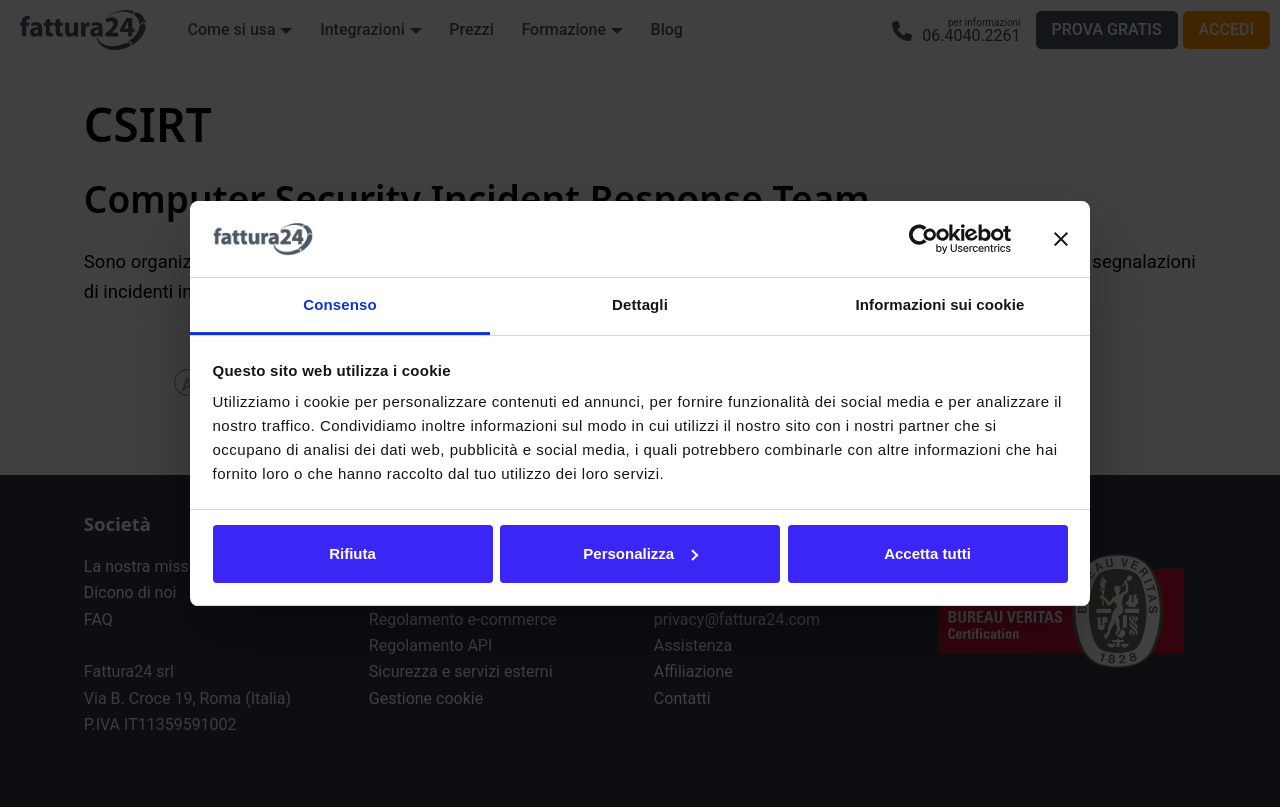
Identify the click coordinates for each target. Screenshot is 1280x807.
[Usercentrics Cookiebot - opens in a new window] (923, 239)
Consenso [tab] (339, 304)
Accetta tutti (927, 553)
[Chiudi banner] (1061, 239)
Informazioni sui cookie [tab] (940, 304)
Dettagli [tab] (640, 304)
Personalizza (640, 553)
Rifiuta (352, 553)
